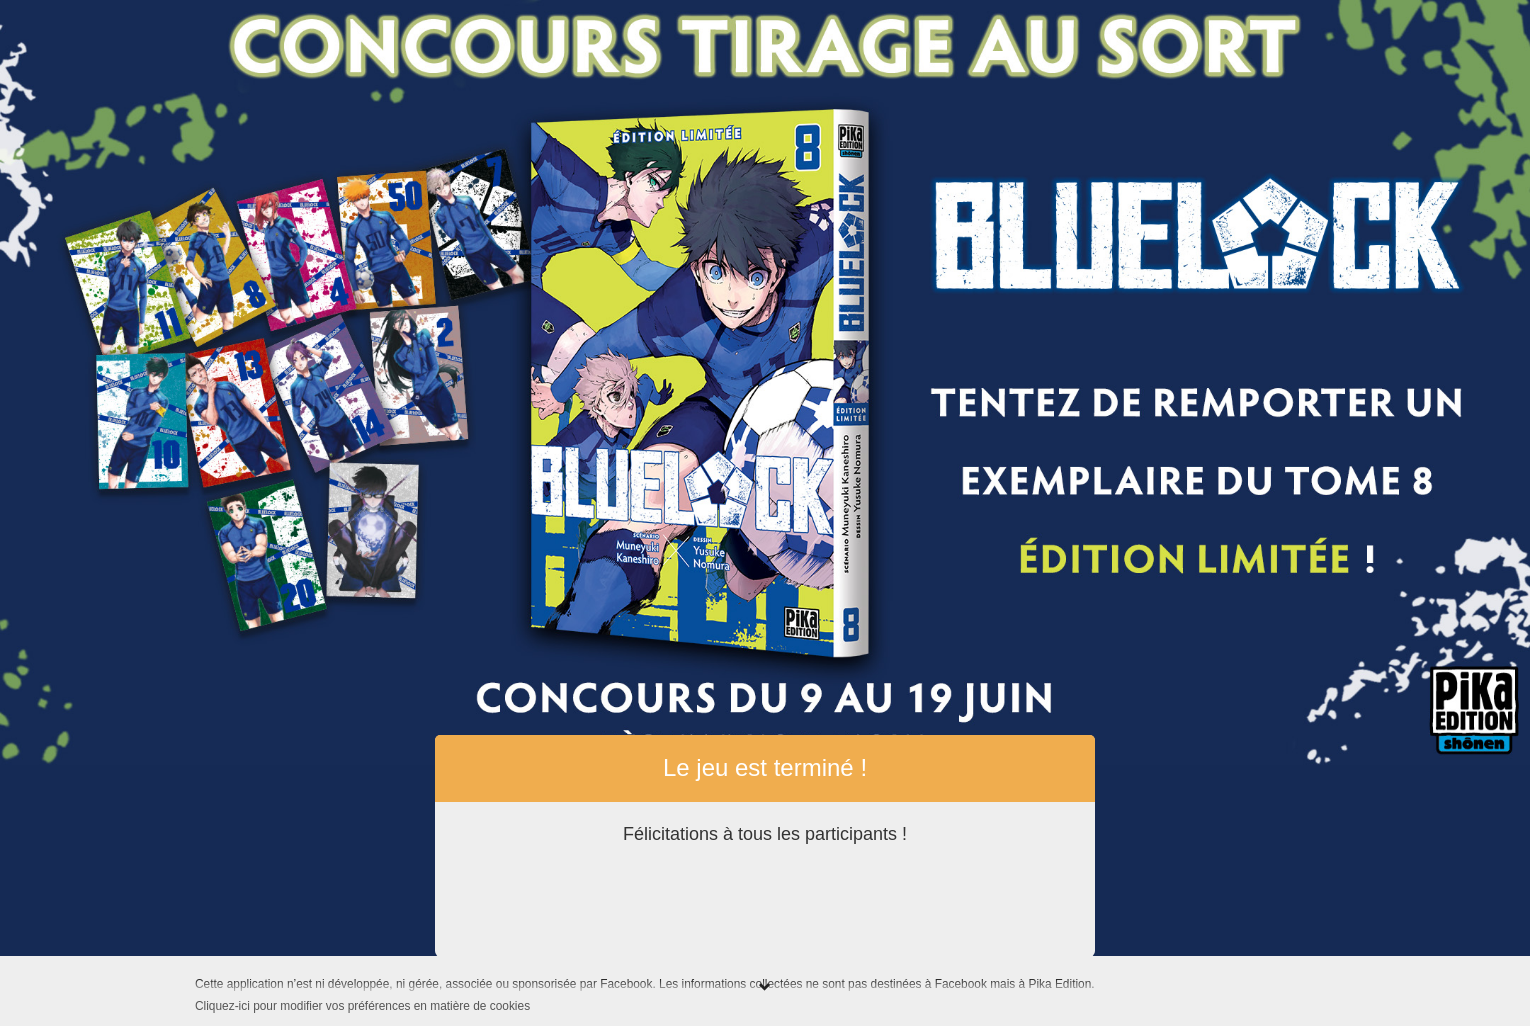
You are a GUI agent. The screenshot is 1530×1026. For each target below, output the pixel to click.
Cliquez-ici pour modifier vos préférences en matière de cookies (362, 1006)
